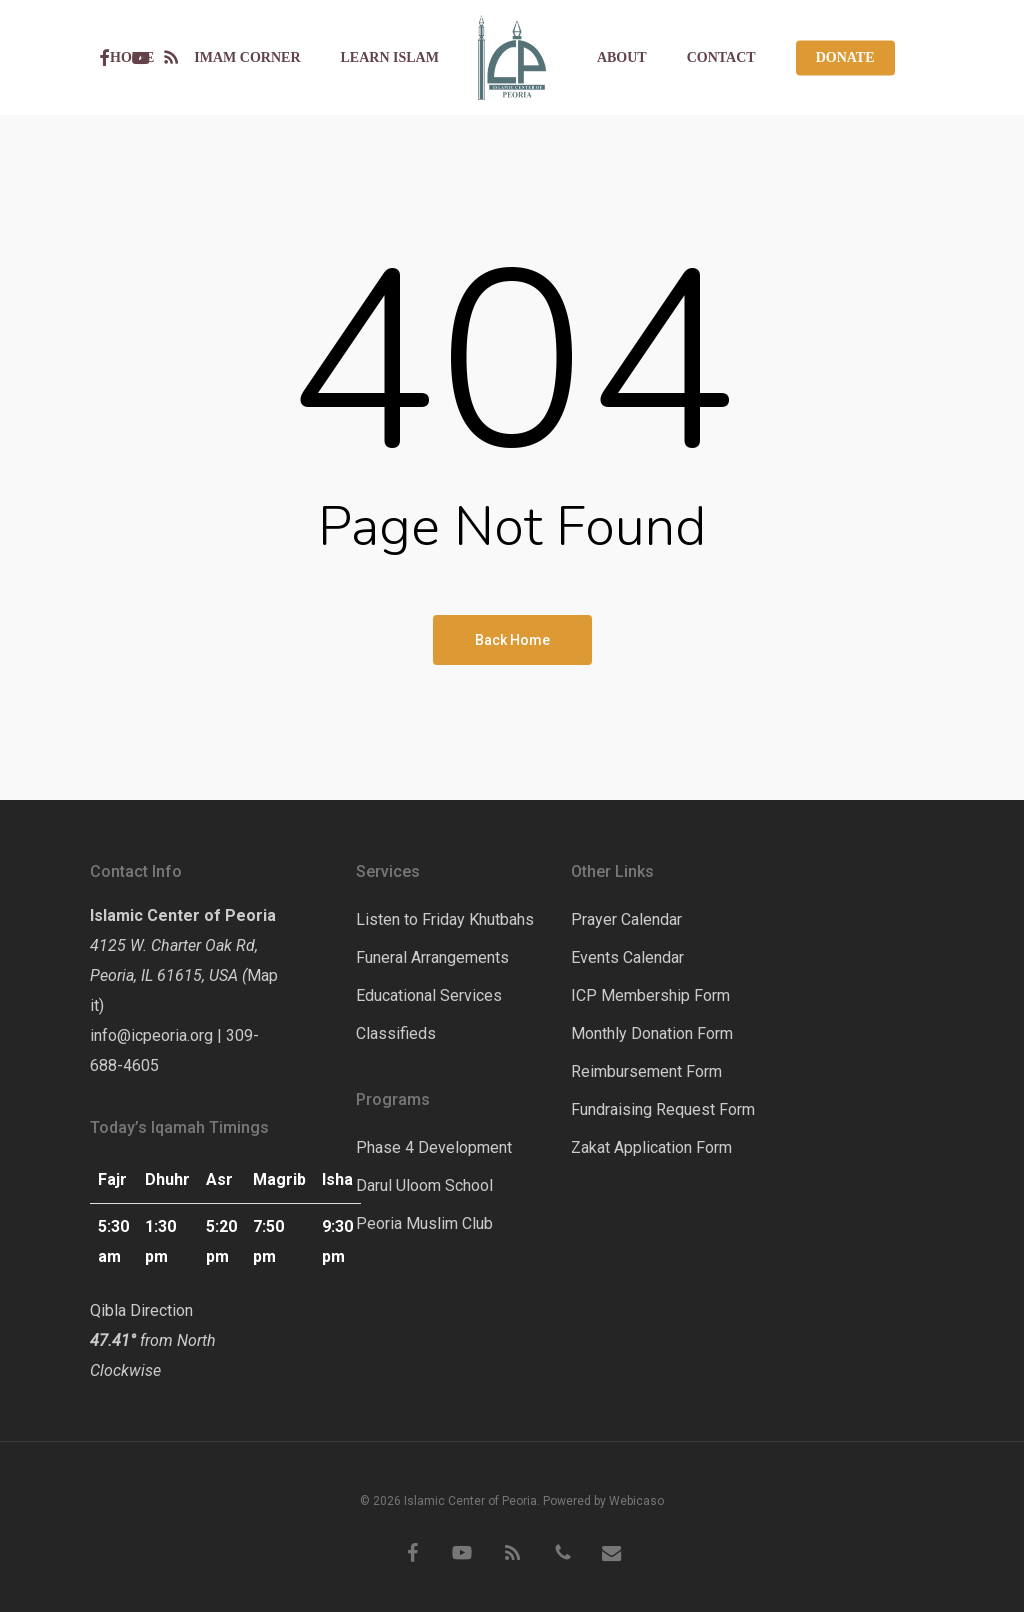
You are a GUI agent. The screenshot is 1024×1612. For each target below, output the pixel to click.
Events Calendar (627, 957)
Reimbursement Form (646, 1071)
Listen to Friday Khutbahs (445, 919)
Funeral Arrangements (432, 957)
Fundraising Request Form (663, 1109)
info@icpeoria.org (151, 1035)
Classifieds (396, 1033)
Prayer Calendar (626, 919)
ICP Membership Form (650, 995)
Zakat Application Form (651, 1147)
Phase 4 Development (434, 1147)
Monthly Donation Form (652, 1033)
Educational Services (429, 995)
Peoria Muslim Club (424, 1223)
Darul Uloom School (424, 1185)
